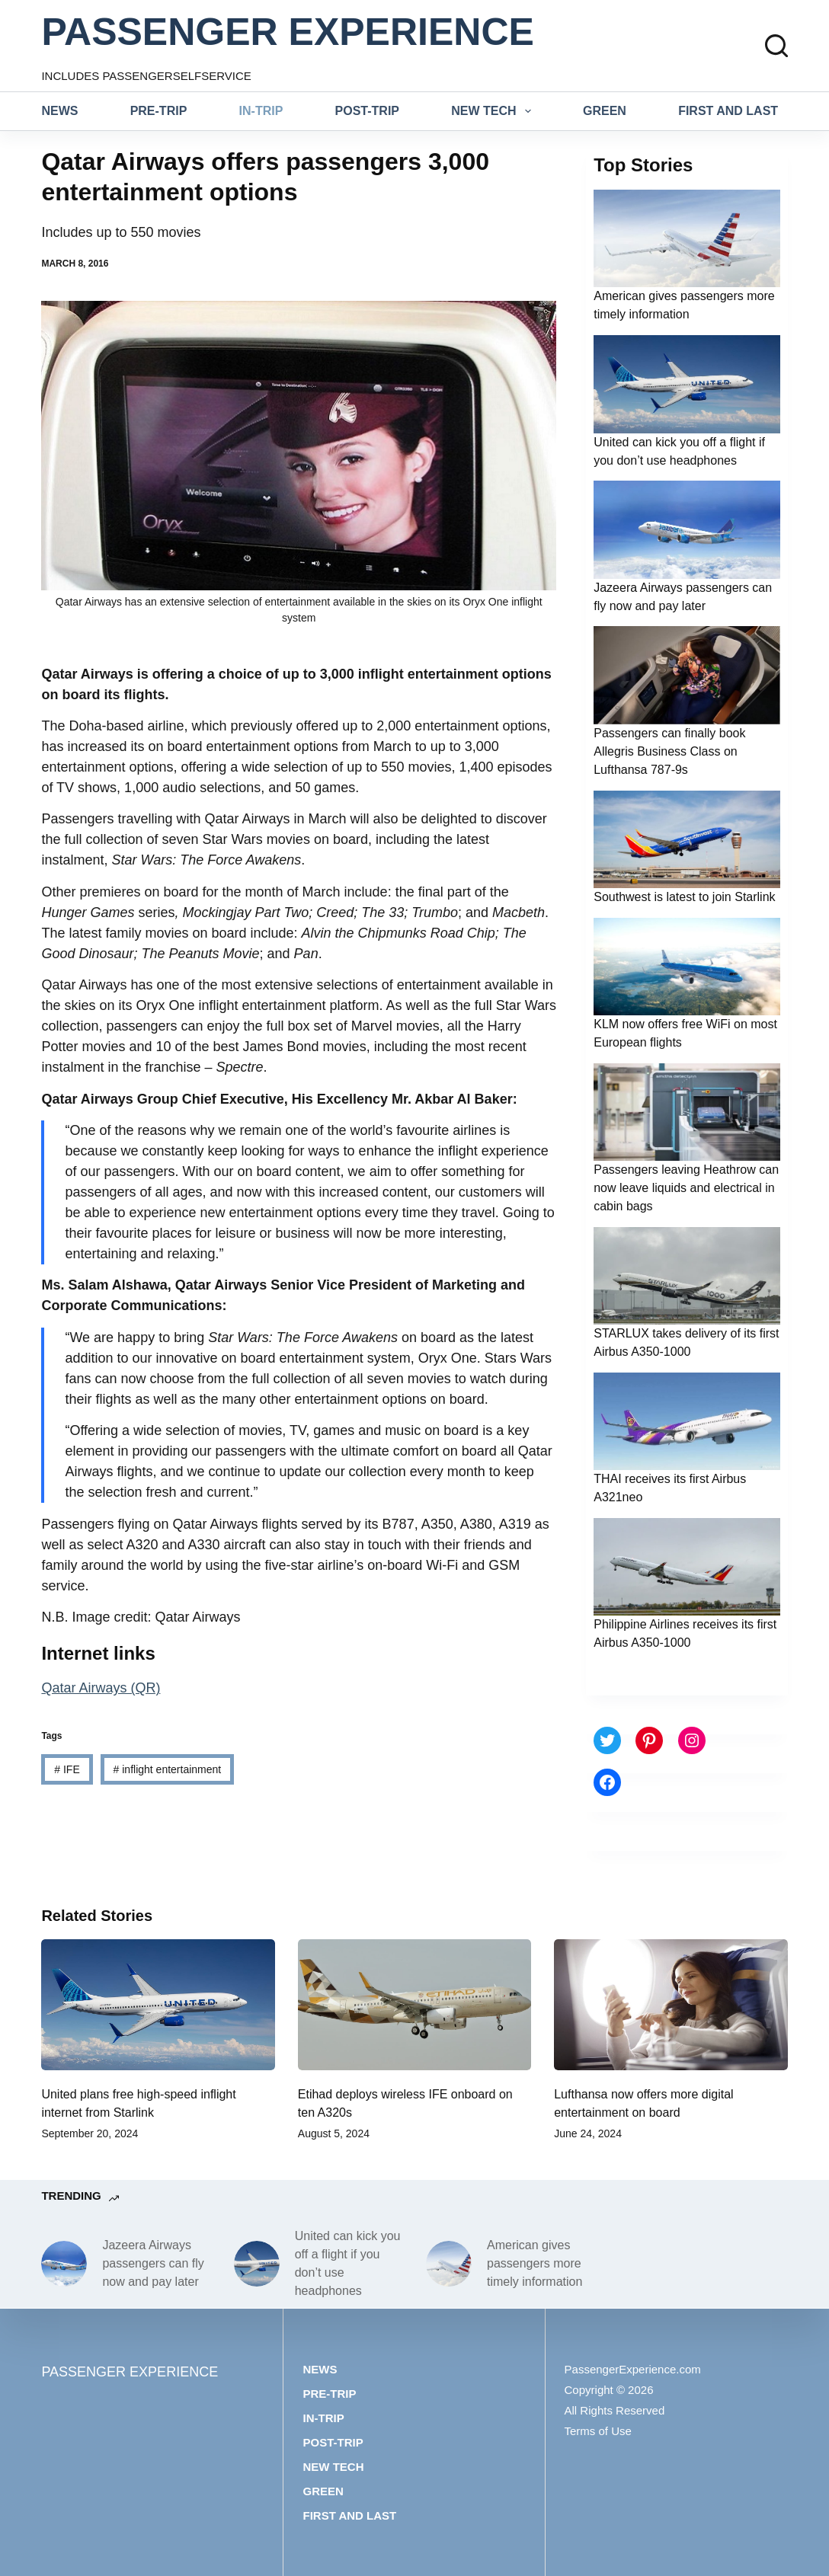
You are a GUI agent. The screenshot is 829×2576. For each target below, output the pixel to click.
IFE (66, 1769)
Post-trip (367, 110)
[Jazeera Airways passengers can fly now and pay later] (64, 2264)
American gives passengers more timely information (534, 2263)
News (59, 110)
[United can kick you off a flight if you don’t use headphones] (257, 2264)
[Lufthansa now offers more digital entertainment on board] (670, 2004)
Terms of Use (598, 2430)
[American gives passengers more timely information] (449, 2264)
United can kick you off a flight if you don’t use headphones (348, 2263)
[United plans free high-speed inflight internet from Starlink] (157, 2004)
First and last (728, 110)
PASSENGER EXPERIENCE (287, 32)
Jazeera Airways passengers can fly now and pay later (152, 2263)
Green (604, 110)
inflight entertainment (168, 1769)
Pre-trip (158, 110)
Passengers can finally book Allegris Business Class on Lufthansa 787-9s (669, 751)
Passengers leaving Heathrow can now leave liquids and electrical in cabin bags (686, 1188)
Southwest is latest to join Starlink (684, 896)
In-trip (261, 110)
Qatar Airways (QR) (100, 1687)
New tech (494, 111)
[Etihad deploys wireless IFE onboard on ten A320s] (414, 2004)
